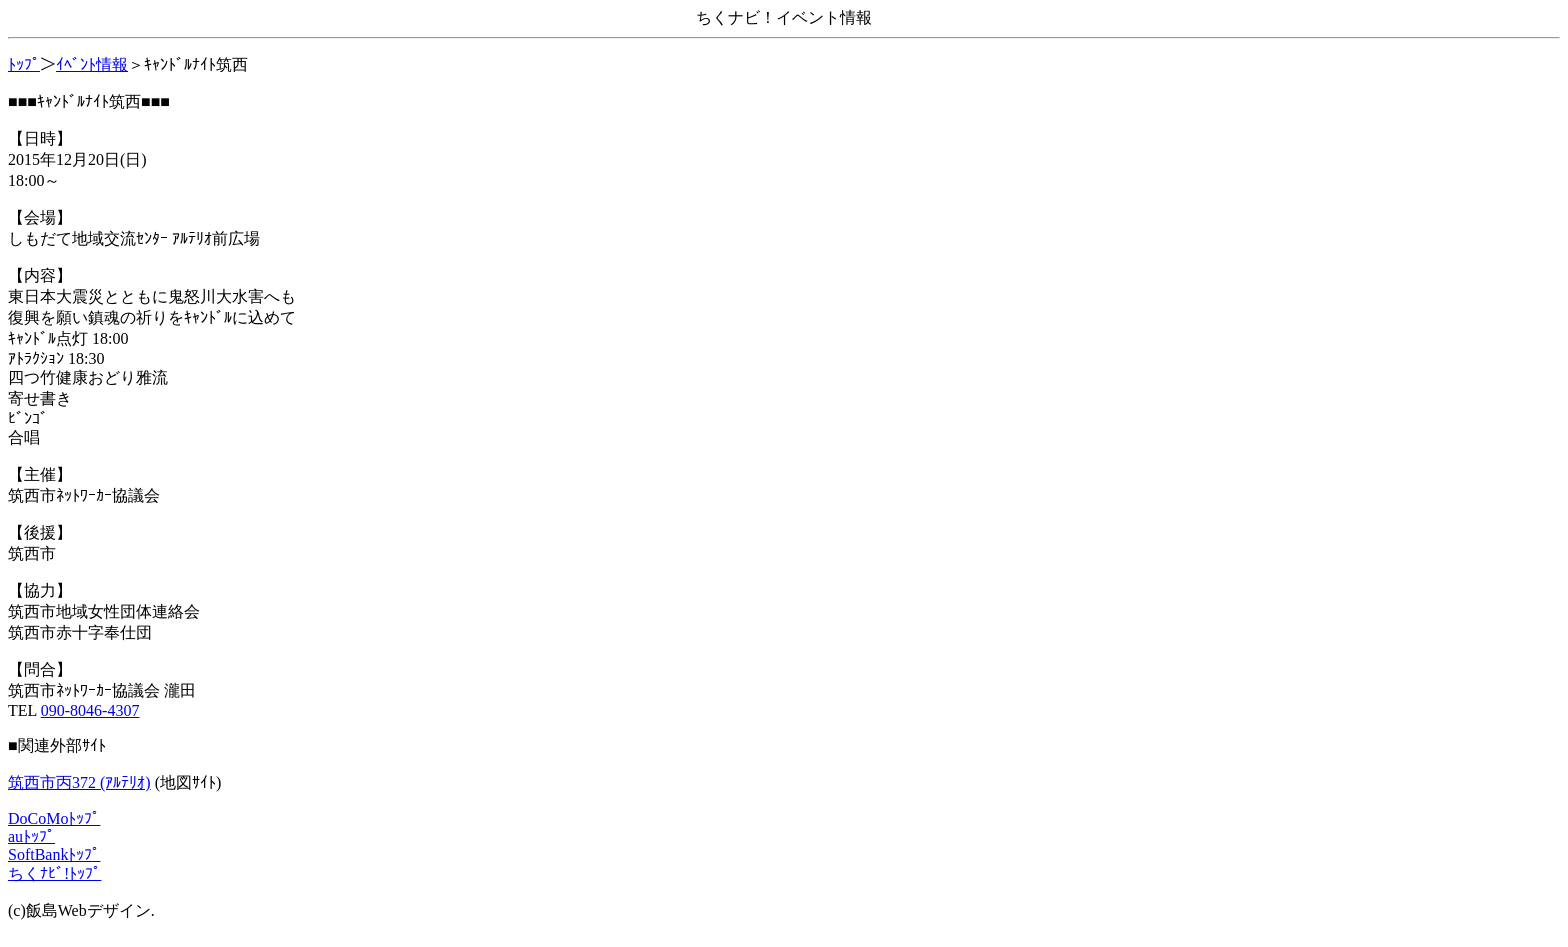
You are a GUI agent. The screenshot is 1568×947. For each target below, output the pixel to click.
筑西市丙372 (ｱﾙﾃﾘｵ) (79, 782)
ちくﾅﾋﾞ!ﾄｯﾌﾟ (54, 873)
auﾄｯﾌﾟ (31, 836)
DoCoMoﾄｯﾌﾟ (54, 818)
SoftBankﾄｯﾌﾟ (54, 854)
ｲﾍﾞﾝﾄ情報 (92, 64)
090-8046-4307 (90, 710)
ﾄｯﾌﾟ (24, 64)
